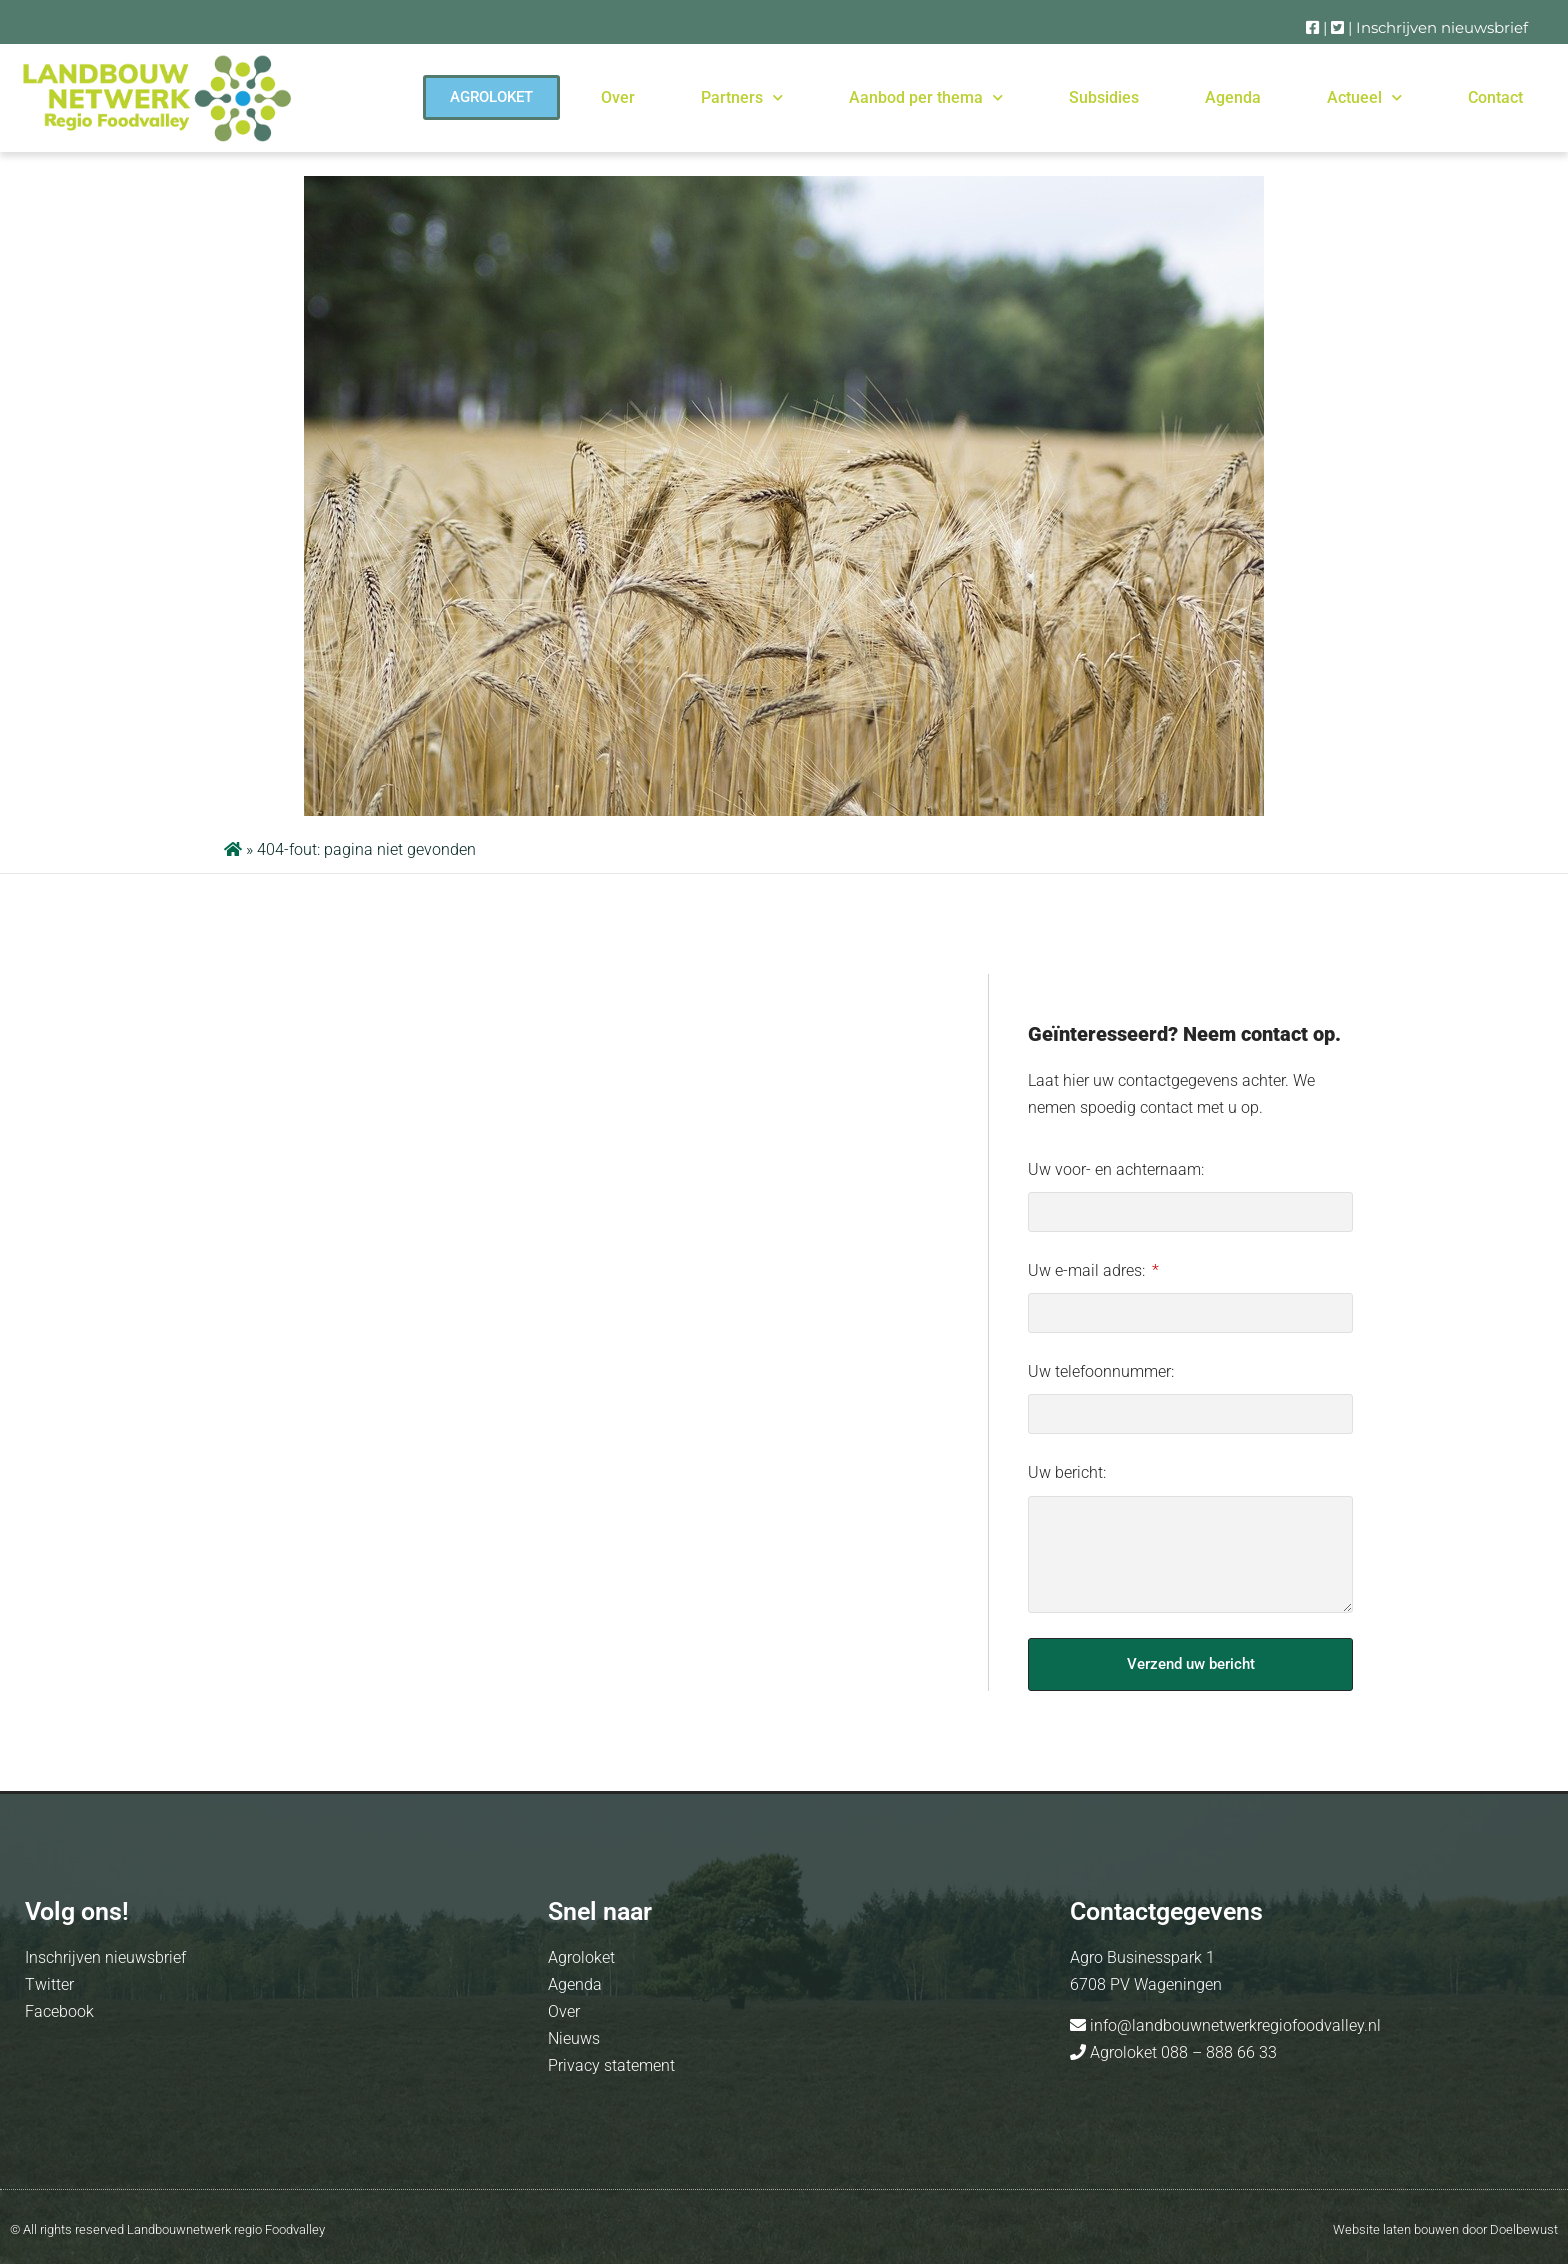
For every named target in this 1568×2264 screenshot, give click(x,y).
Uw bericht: (1067, 1472)
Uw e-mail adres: (1088, 1270)
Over (618, 97)
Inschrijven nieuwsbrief (1442, 27)
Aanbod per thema (926, 97)
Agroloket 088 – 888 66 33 (1181, 2052)
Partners (742, 97)
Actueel (1364, 97)
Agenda (1233, 97)
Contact (1495, 97)
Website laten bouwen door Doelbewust (1445, 2229)
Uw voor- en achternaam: (1116, 1169)
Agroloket (581, 1957)
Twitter (49, 1984)
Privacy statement (611, 2065)
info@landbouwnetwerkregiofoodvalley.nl (1233, 2025)
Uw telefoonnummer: (1101, 1371)
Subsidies (1104, 97)
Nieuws (574, 2038)
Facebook (59, 2011)
